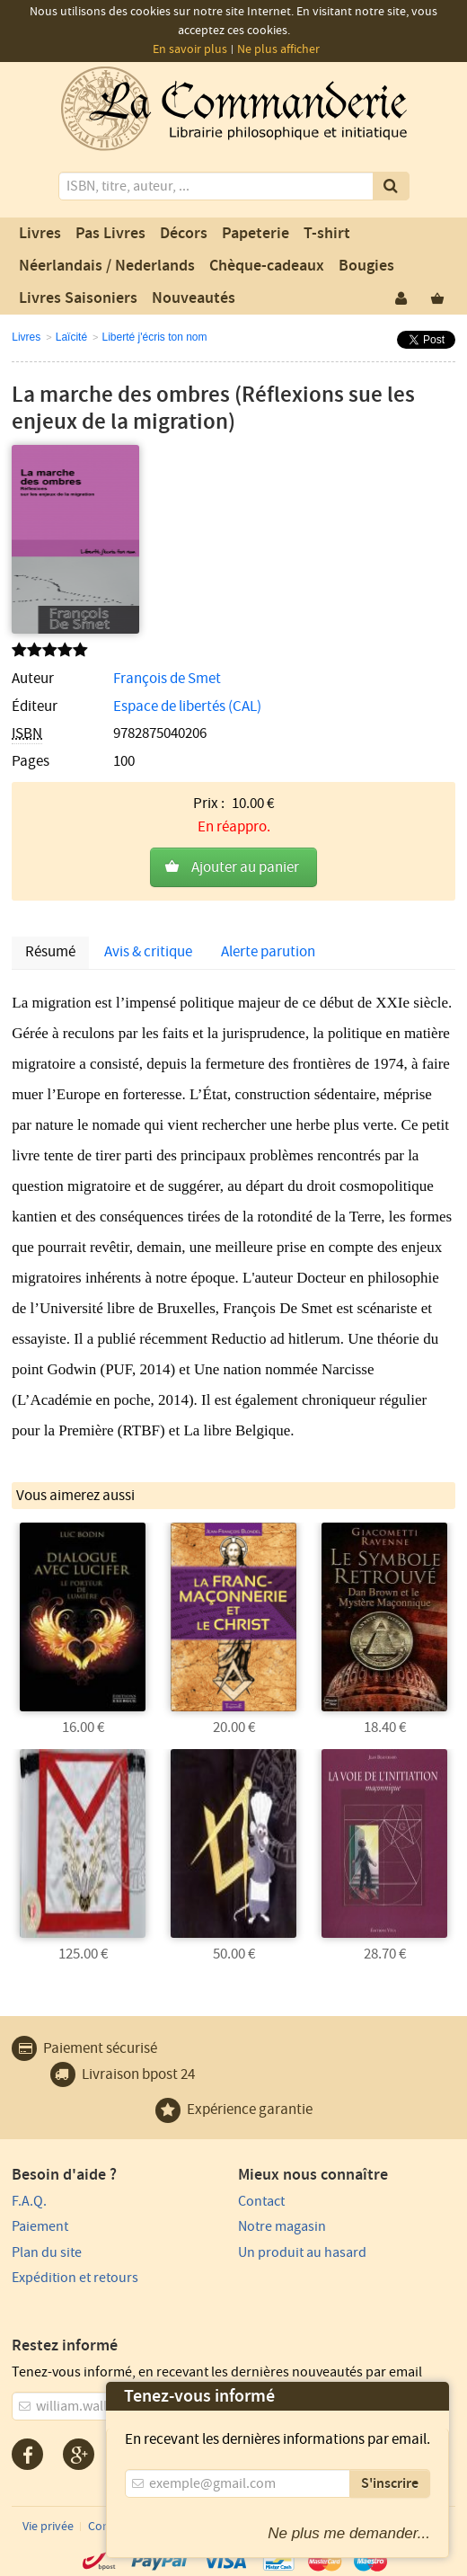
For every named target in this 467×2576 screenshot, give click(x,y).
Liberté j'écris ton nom (154, 337)
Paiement (40, 2226)
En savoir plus (190, 49)
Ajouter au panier (245, 867)
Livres (40, 233)
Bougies (366, 266)
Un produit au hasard (302, 2252)
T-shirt (327, 233)
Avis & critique (148, 952)
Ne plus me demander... (349, 2533)
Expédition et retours (75, 2278)
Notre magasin (282, 2226)
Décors (183, 233)
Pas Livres (110, 233)
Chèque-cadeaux (266, 266)
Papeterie (255, 233)
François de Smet (167, 678)
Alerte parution (268, 952)
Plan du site (47, 2252)
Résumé (50, 952)
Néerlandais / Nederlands (107, 266)
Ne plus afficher (278, 49)
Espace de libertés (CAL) (187, 706)
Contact (261, 2201)
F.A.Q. (29, 2201)
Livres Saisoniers (78, 298)
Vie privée (48, 2526)
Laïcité (71, 337)
